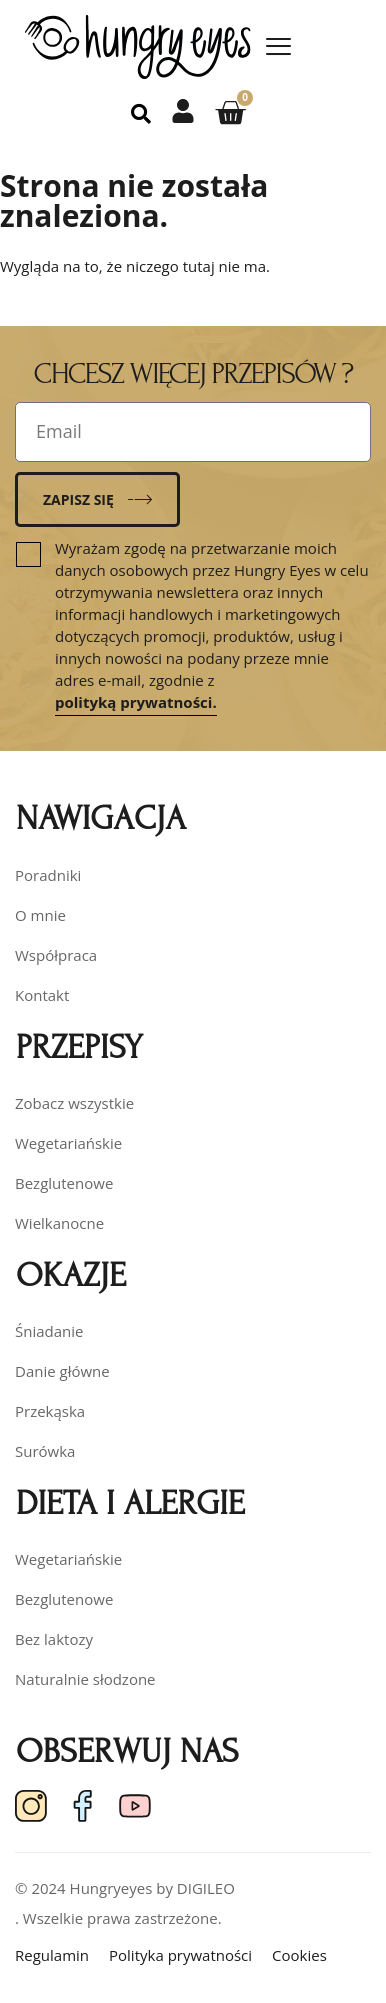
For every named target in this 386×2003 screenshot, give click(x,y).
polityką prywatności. (136, 702)
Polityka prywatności (180, 1955)
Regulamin (52, 1955)
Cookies (299, 1955)
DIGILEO (206, 1888)
